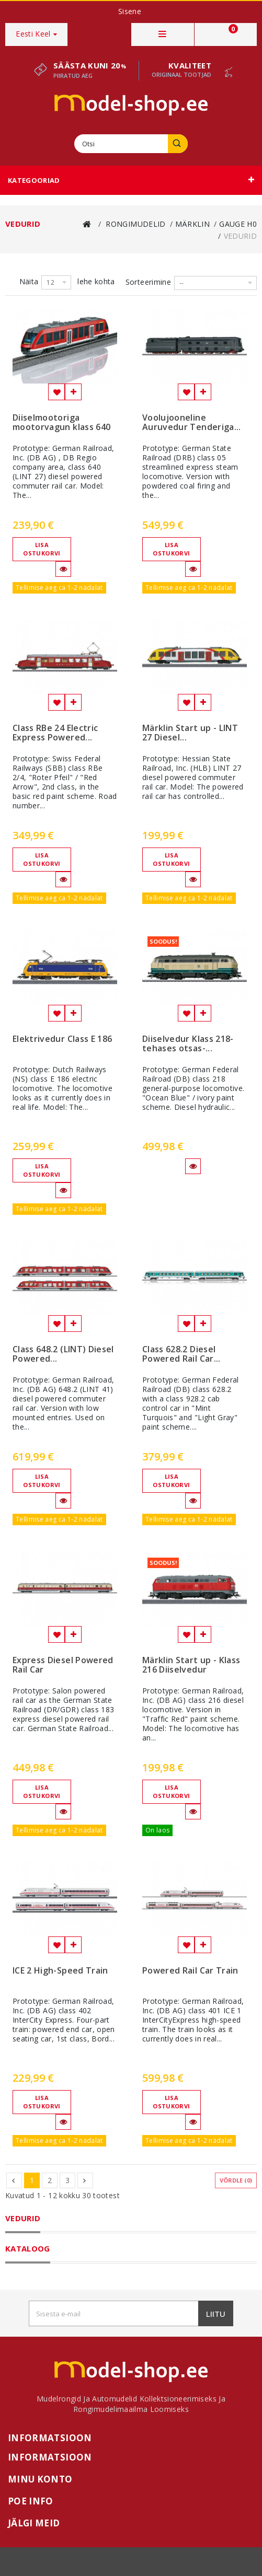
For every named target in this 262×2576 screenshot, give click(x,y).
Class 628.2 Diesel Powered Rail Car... (181, 1354)
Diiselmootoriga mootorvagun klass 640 (61, 423)
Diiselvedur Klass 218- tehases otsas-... (188, 1044)
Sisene (129, 11)
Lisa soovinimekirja (56, 392)
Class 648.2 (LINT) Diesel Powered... (63, 1354)
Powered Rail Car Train (190, 1971)
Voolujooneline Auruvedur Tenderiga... (191, 423)
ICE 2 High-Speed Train (60, 1971)
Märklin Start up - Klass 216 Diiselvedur (191, 1665)
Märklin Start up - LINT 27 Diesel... (190, 733)
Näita (29, 281)
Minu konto (40, 2479)
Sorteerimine (148, 282)
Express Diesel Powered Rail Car (63, 1665)
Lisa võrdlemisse (73, 392)
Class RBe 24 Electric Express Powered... (55, 733)
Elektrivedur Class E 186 (62, 1039)
